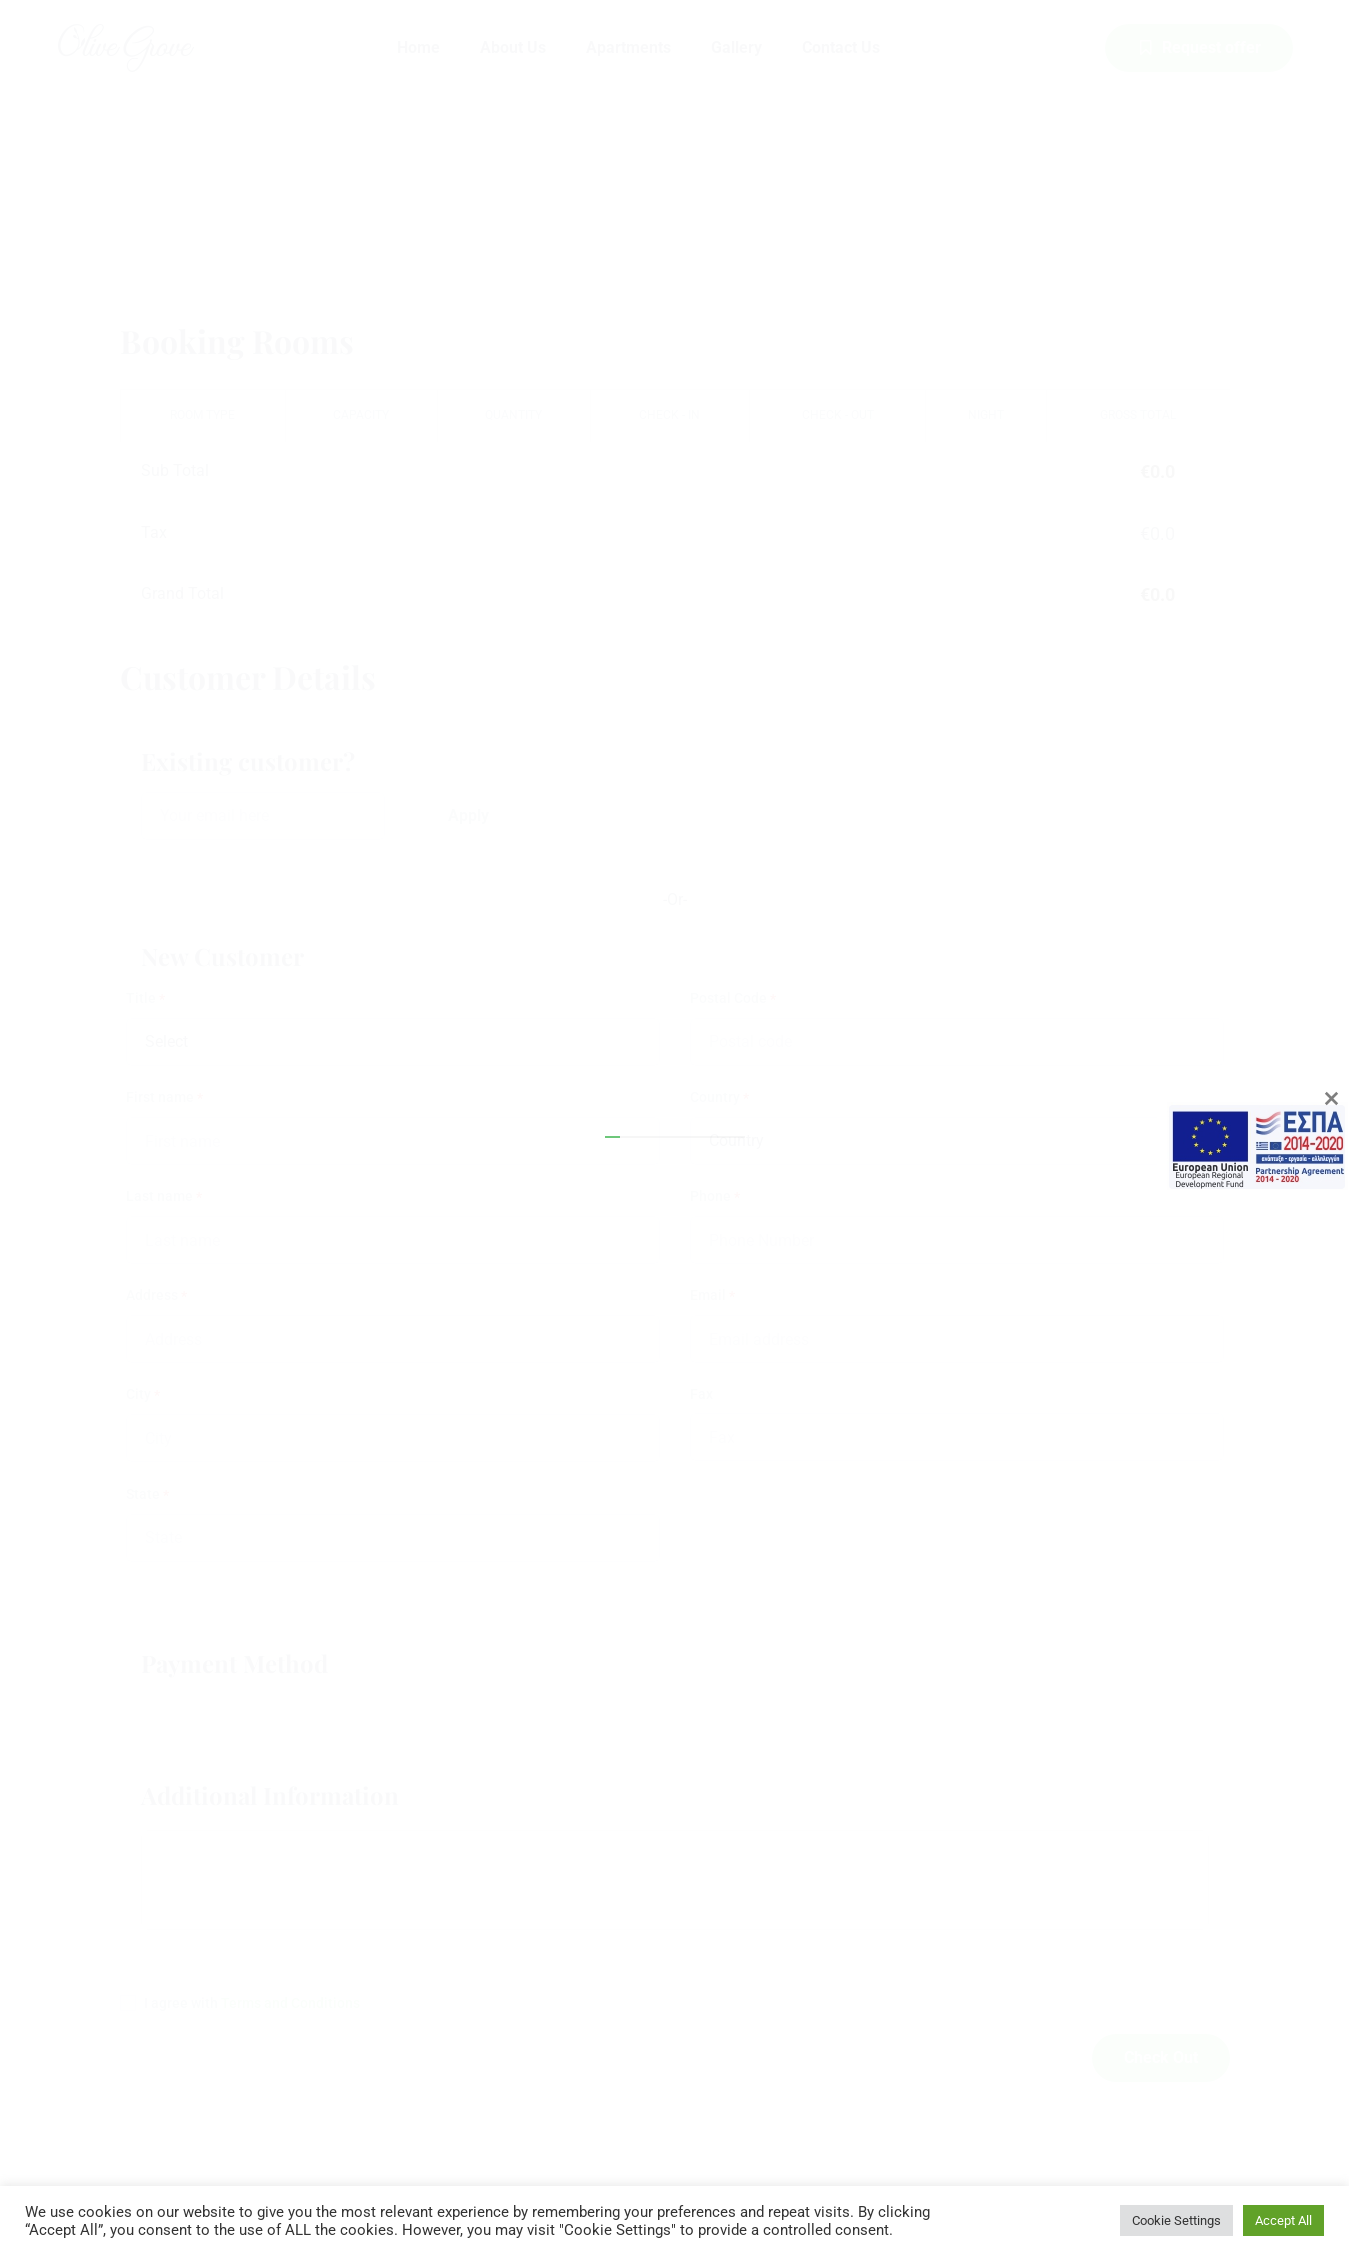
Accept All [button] (1283, 2220)
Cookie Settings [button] (1176, 2220)
